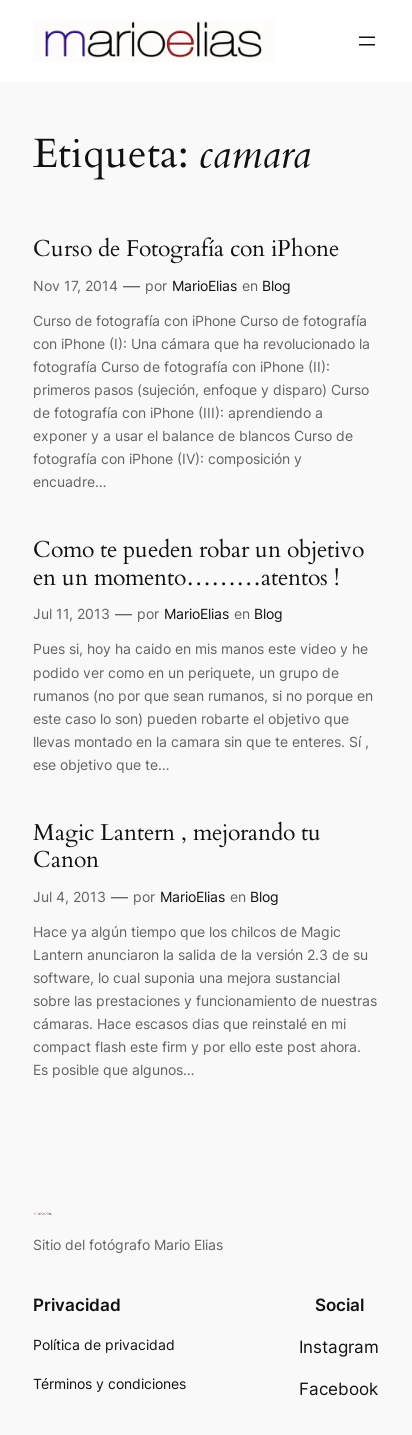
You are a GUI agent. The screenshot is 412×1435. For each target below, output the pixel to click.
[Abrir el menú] (367, 41)
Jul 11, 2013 (71, 613)
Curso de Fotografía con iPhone (186, 249)
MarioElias (204, 285)
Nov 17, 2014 (75, 285)
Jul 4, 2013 (69, 896)
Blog (276, 285)
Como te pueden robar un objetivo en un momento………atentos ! (198, 563)
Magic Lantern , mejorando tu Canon (177, 846)
